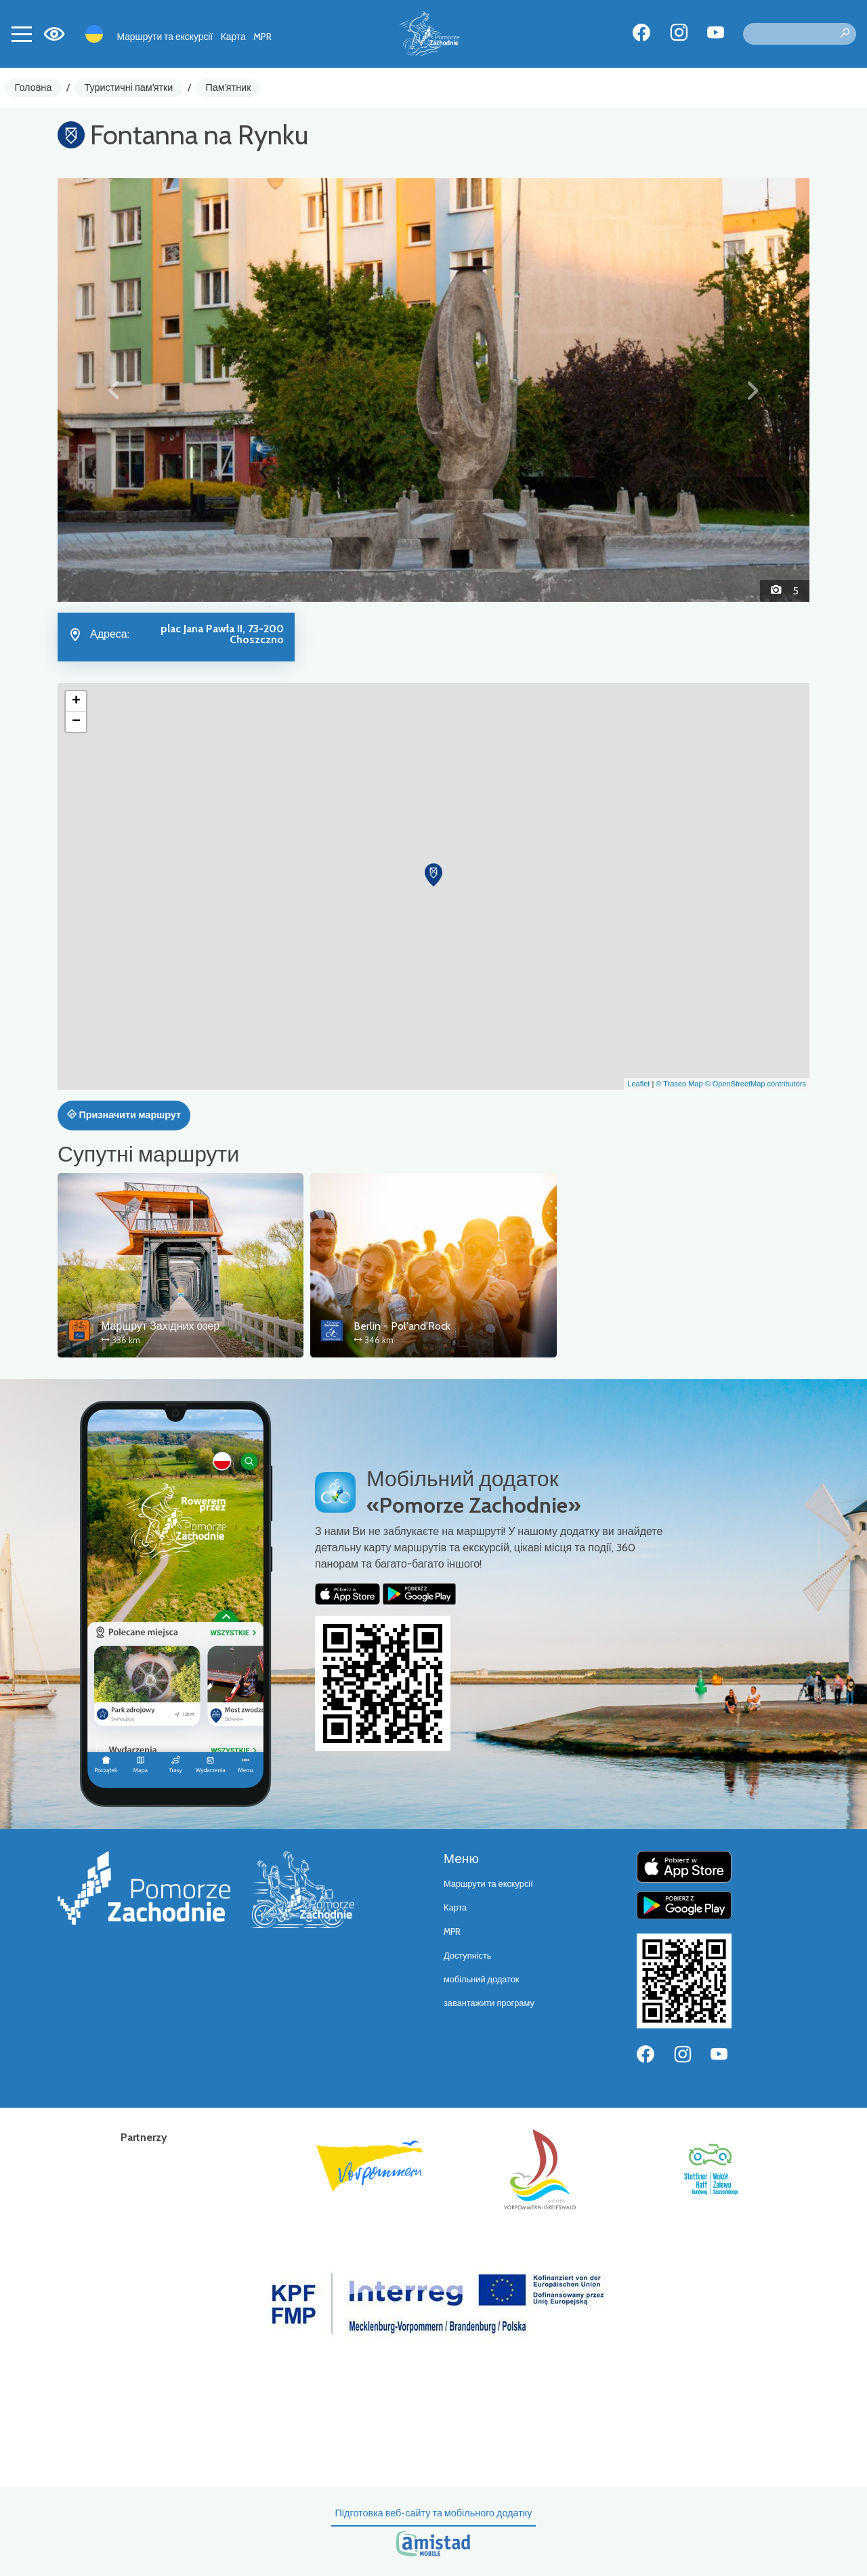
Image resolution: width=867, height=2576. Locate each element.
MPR (262, 36)
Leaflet (638, 1084)
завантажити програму (489, 2003)
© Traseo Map (679, 1084)
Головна (33, 87)
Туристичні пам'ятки (128, 87)
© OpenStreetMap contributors (755, 1084)
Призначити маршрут (124, 1115)
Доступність (468, 1955)
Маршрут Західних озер (160, 1326)
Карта (233, 36)
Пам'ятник (228, 87)
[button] (114, 389)
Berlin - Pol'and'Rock (402, 1326)
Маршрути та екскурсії (165, 36)
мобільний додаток (482, 1979)
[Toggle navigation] (22, 34)
